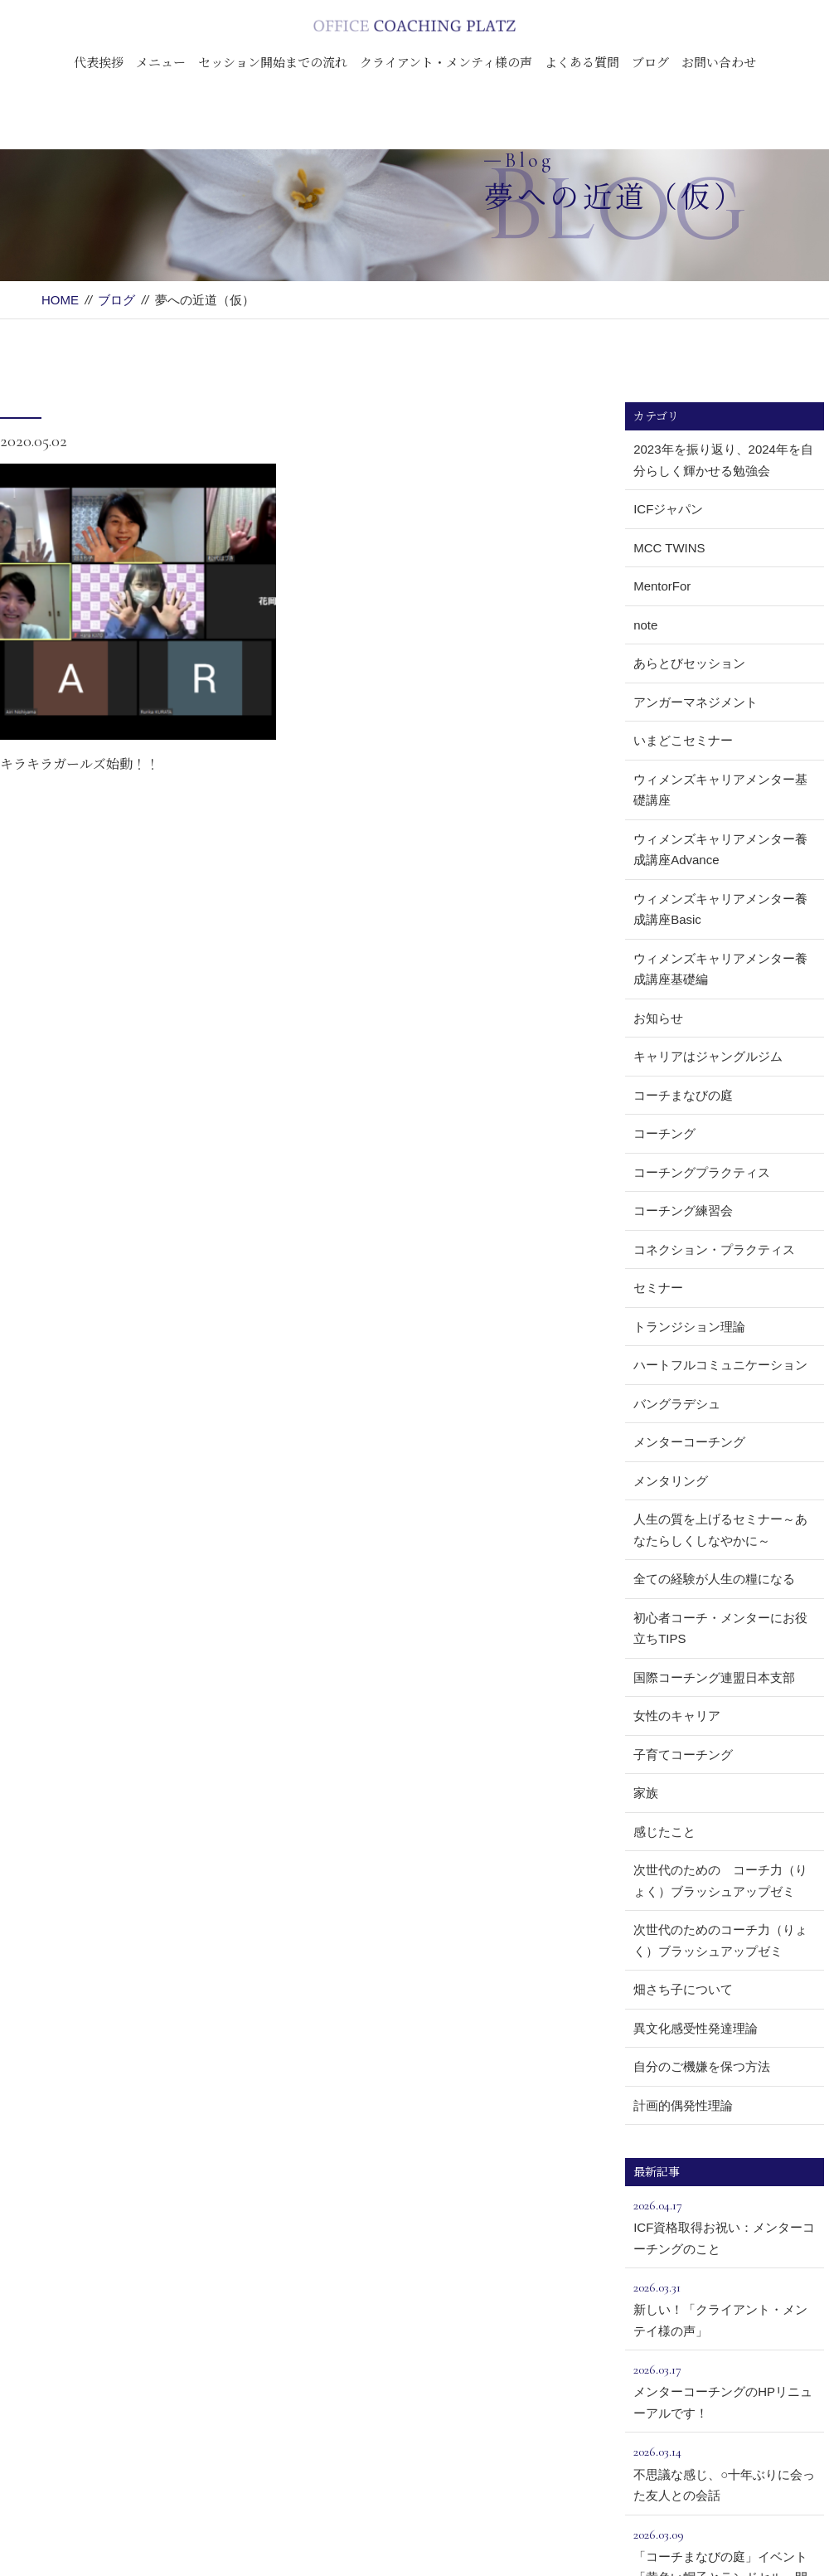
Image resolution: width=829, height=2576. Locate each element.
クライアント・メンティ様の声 (446, 61)
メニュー (161, 61)
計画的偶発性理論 (683, 2105)
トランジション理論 (689, 1327)
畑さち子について (683, 1989)
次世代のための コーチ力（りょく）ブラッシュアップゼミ (720, 1880)
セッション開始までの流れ (272, 61)
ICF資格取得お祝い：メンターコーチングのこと (724, 2225)
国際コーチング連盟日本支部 (714, 1677)
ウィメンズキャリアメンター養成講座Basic (720, 909)
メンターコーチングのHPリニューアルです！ (724, 2389)
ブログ (650, 61)
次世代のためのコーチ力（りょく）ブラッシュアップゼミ (720, 1940)
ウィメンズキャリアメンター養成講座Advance (720, 850)
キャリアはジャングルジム (708, 1056)
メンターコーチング (689, 1442)
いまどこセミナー (683, 740)
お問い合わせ (718, 61)
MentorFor (662, 586)
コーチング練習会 (683, 1210)
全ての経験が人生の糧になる (714, 1579)
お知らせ (658, 1018)
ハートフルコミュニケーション (720, 1365)
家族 (645, 1793)
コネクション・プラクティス (714, 1249)
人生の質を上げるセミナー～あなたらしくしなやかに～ (720, 1530)
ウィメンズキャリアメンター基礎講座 (720, 790)
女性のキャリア (676, 1715)
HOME (60, 300)
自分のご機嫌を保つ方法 (701, 2066)
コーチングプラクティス (701, 1172)
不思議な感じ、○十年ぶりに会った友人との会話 (724, 2471)
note (645, 625)
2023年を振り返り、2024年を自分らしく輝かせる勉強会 (723, 460)
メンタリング (670, 1481)
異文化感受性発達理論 (695, 2028)
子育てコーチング (683, 1754)
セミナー (658, 1288)
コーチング (664, 1133)
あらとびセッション (689, 663)
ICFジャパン (668, 509)
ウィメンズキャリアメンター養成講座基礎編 (720, 969)
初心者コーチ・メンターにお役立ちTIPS (720, 1628)
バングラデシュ (676, 1404)
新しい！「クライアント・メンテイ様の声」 (724, 2307)
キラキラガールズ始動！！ (79, 763)
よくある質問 (582, 61)
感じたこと (664, 1832)
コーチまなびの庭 (683, 1095)
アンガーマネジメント (695, 702)
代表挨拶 (99, 61)
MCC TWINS (669, 548)
